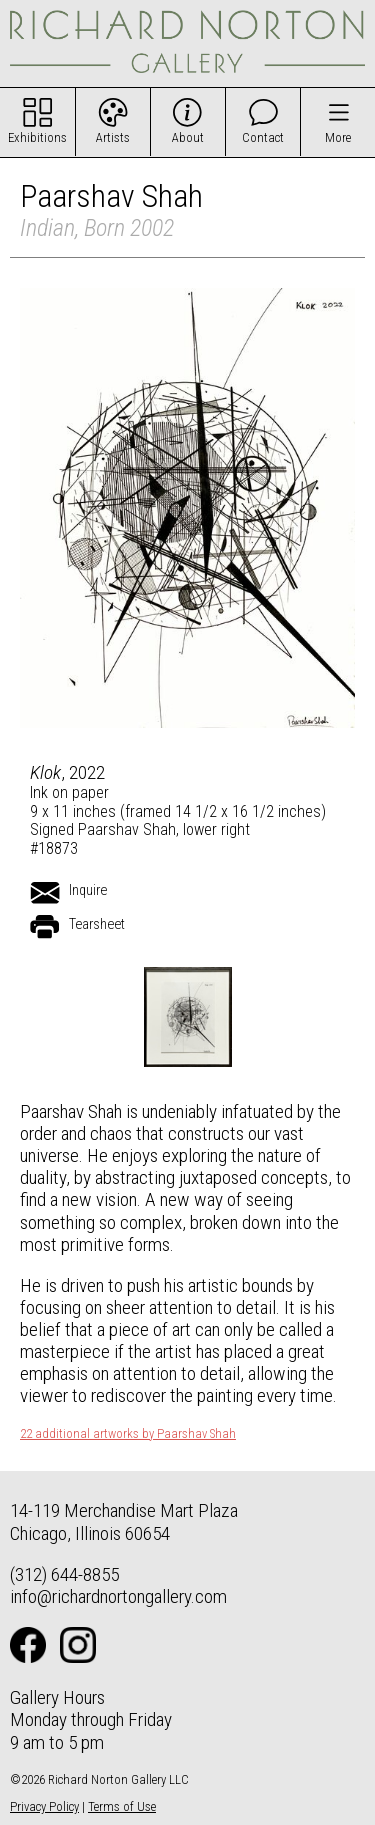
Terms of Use (122, 1806)
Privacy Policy (44, 1806)
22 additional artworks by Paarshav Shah (128, 1434)
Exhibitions (37, 137)
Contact (263, 137)
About (188, 137)
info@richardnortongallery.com (118, 1596)
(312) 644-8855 (64, 1574)
